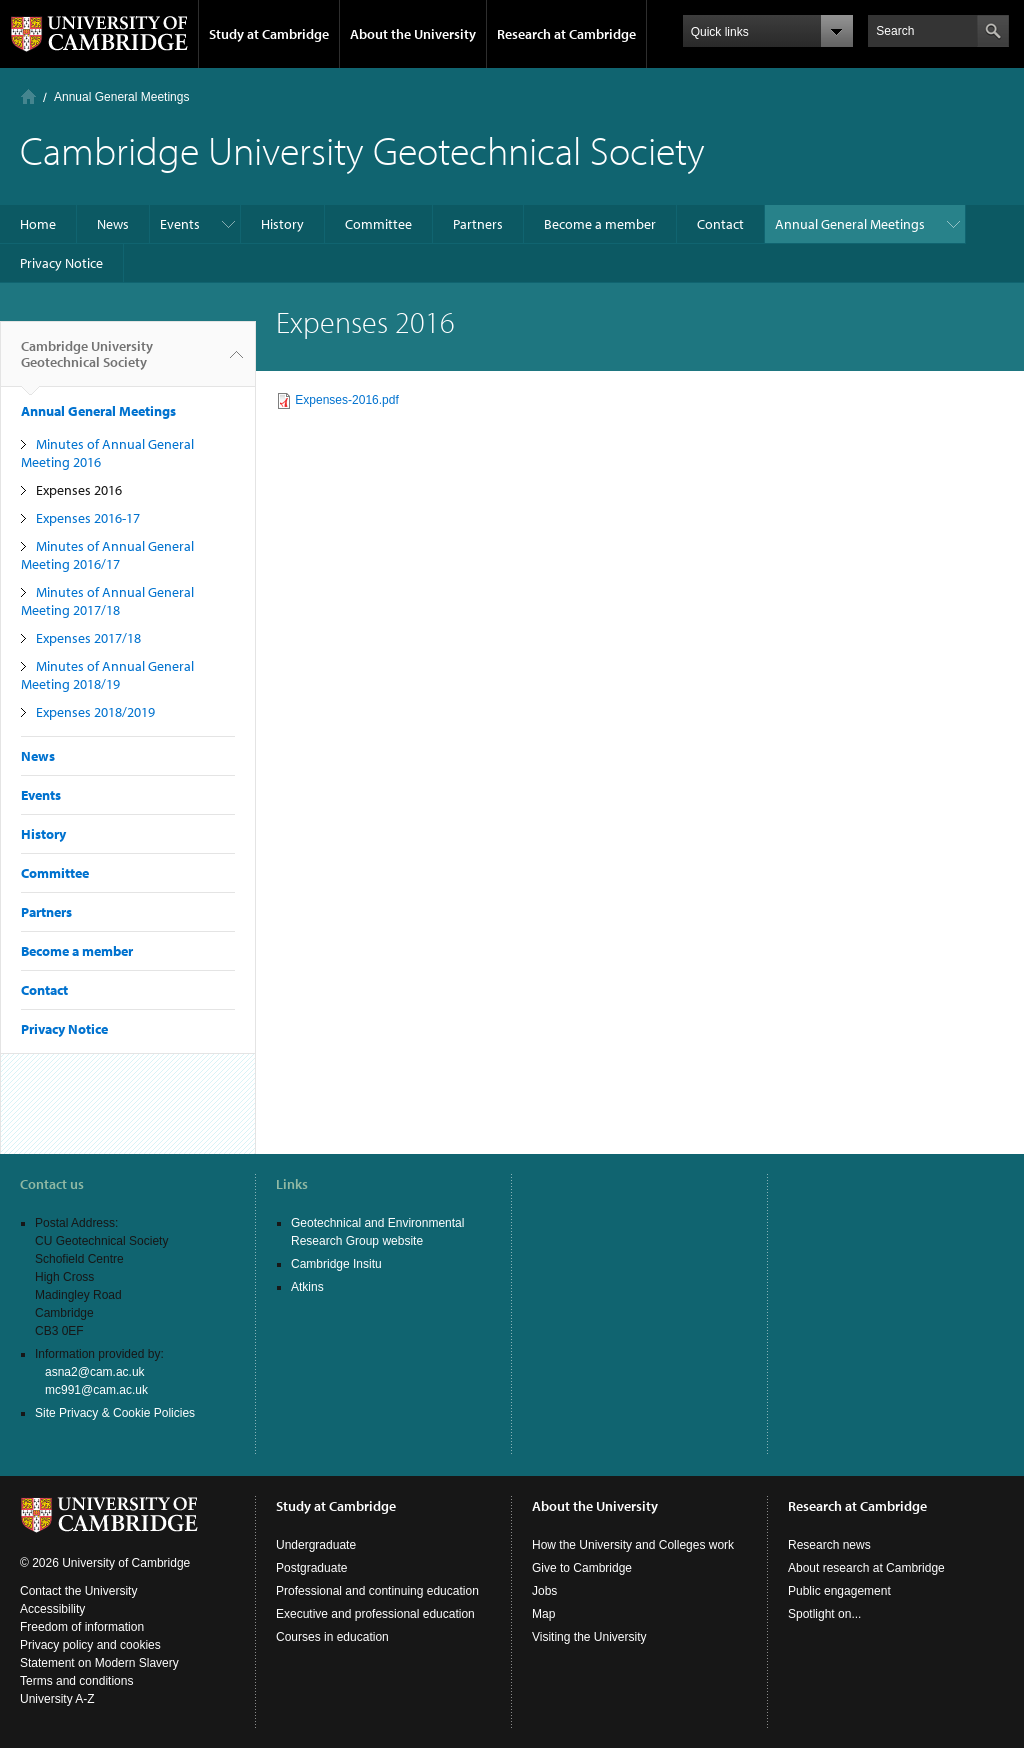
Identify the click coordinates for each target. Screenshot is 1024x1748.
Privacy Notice (61, 263)
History (282, 224)
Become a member (600, 224)
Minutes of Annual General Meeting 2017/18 (107, 601)
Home (28, 96)
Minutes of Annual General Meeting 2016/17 (107, 555)
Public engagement (839, 1591)
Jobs (544, 1591)
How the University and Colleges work (633, 1545)
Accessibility (52, 1609)
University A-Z (57, 1699)
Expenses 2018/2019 (95, 712)
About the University (413, 34)
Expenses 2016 (79, 490)
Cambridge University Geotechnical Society (87, 362)
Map (543, 1614)
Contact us (52, 1184)
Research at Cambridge (566, 34)
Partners (478, 224)
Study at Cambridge (269, 34)
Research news (829, 1545)
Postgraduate (311, 1568)
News (113, 224)
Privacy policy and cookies (90, 1645)
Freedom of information (82, 1627)
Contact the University (78, 1591)
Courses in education (332, 1637)
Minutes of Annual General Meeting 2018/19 (107, 675)
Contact (720, 224)
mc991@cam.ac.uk (96, 1390)
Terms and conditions (76, 1681)
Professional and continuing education (377, 1591)
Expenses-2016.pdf (346, 400)
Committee (378, 224)
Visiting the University (589, 1637)
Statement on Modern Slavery (99, 1663)
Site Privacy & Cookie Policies (115, 1413)
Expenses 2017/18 (88, 638)
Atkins (307, 1287)
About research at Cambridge (866, 1568)
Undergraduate (316, 1545)
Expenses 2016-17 (88, 518)
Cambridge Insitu (336, 1264)
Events (180, 224)
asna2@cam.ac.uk (95, 1372)
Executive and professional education (375, 1614)
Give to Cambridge (582, 1568)
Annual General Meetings (121, 97)
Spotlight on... (824, 1614)
